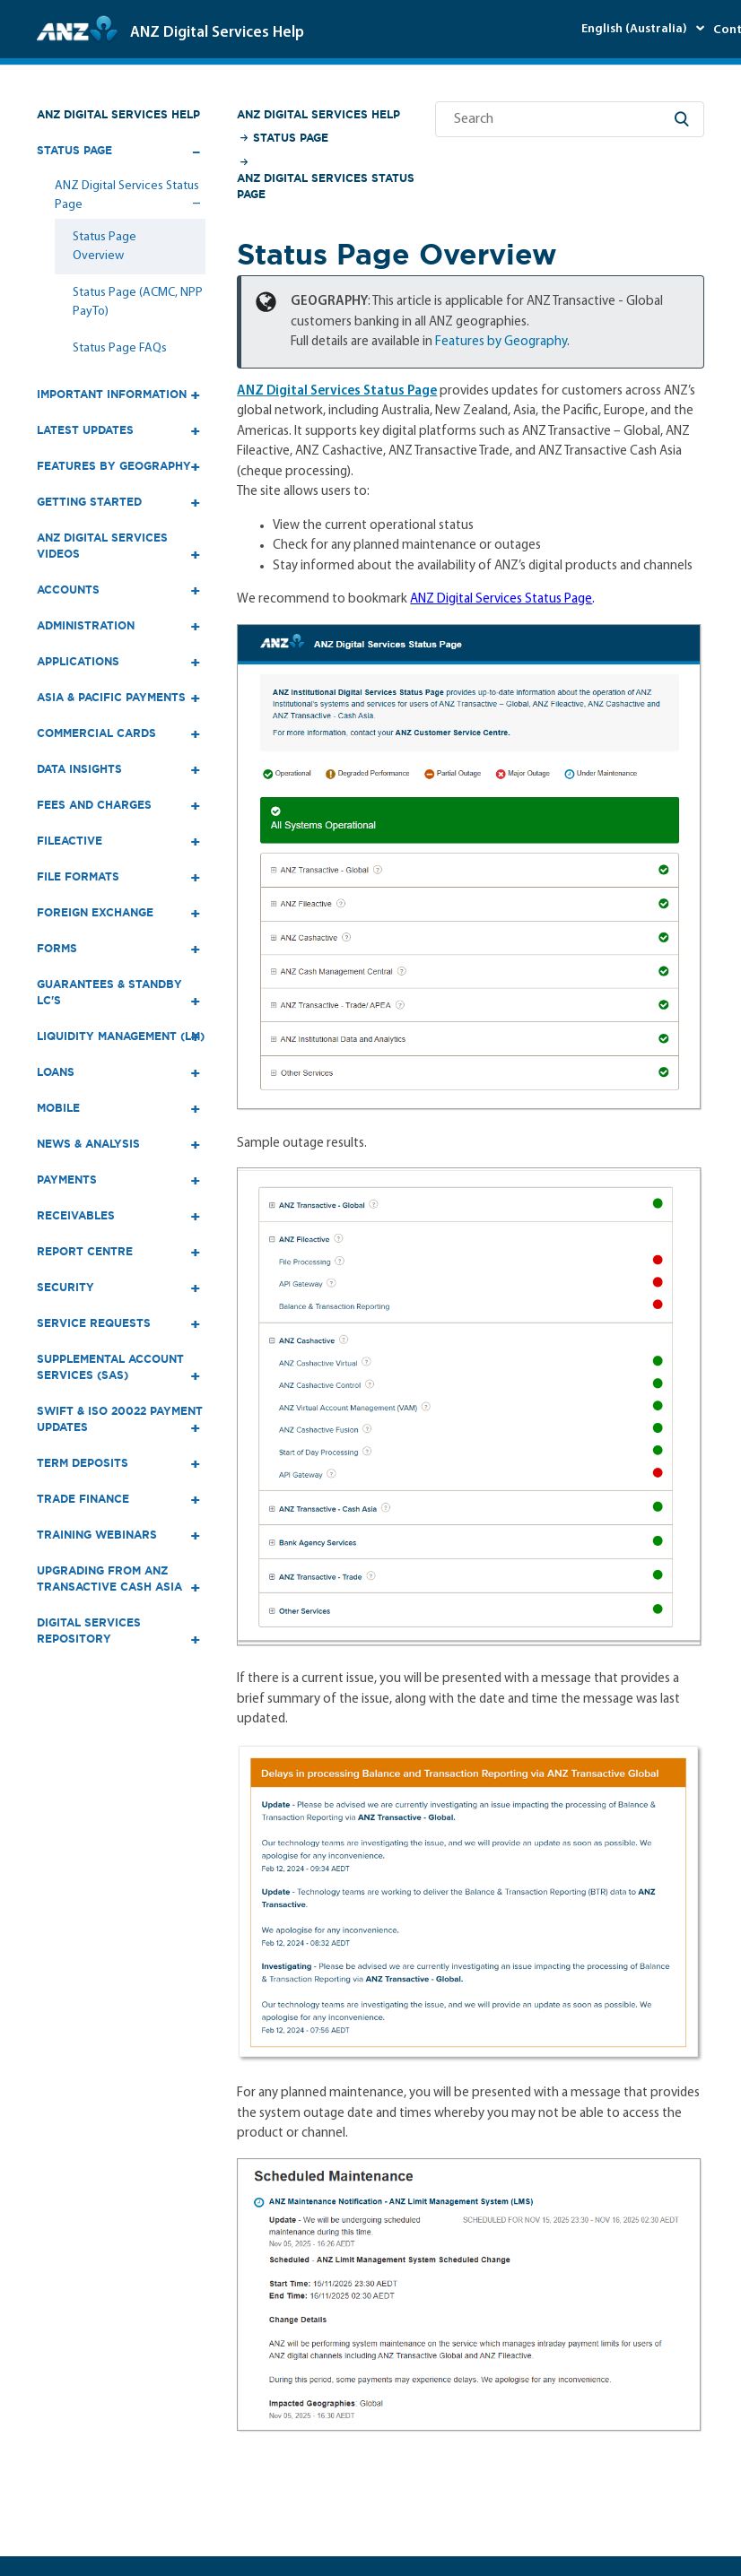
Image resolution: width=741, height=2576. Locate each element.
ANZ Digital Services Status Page (325, 186)
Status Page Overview (104, 246)
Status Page (290, 137)
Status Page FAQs (120, 348)
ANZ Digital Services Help (118, 114)
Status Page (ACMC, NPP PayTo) (138, 302)
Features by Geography (501, 342)
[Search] (569, 119)
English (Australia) (635, 29)
